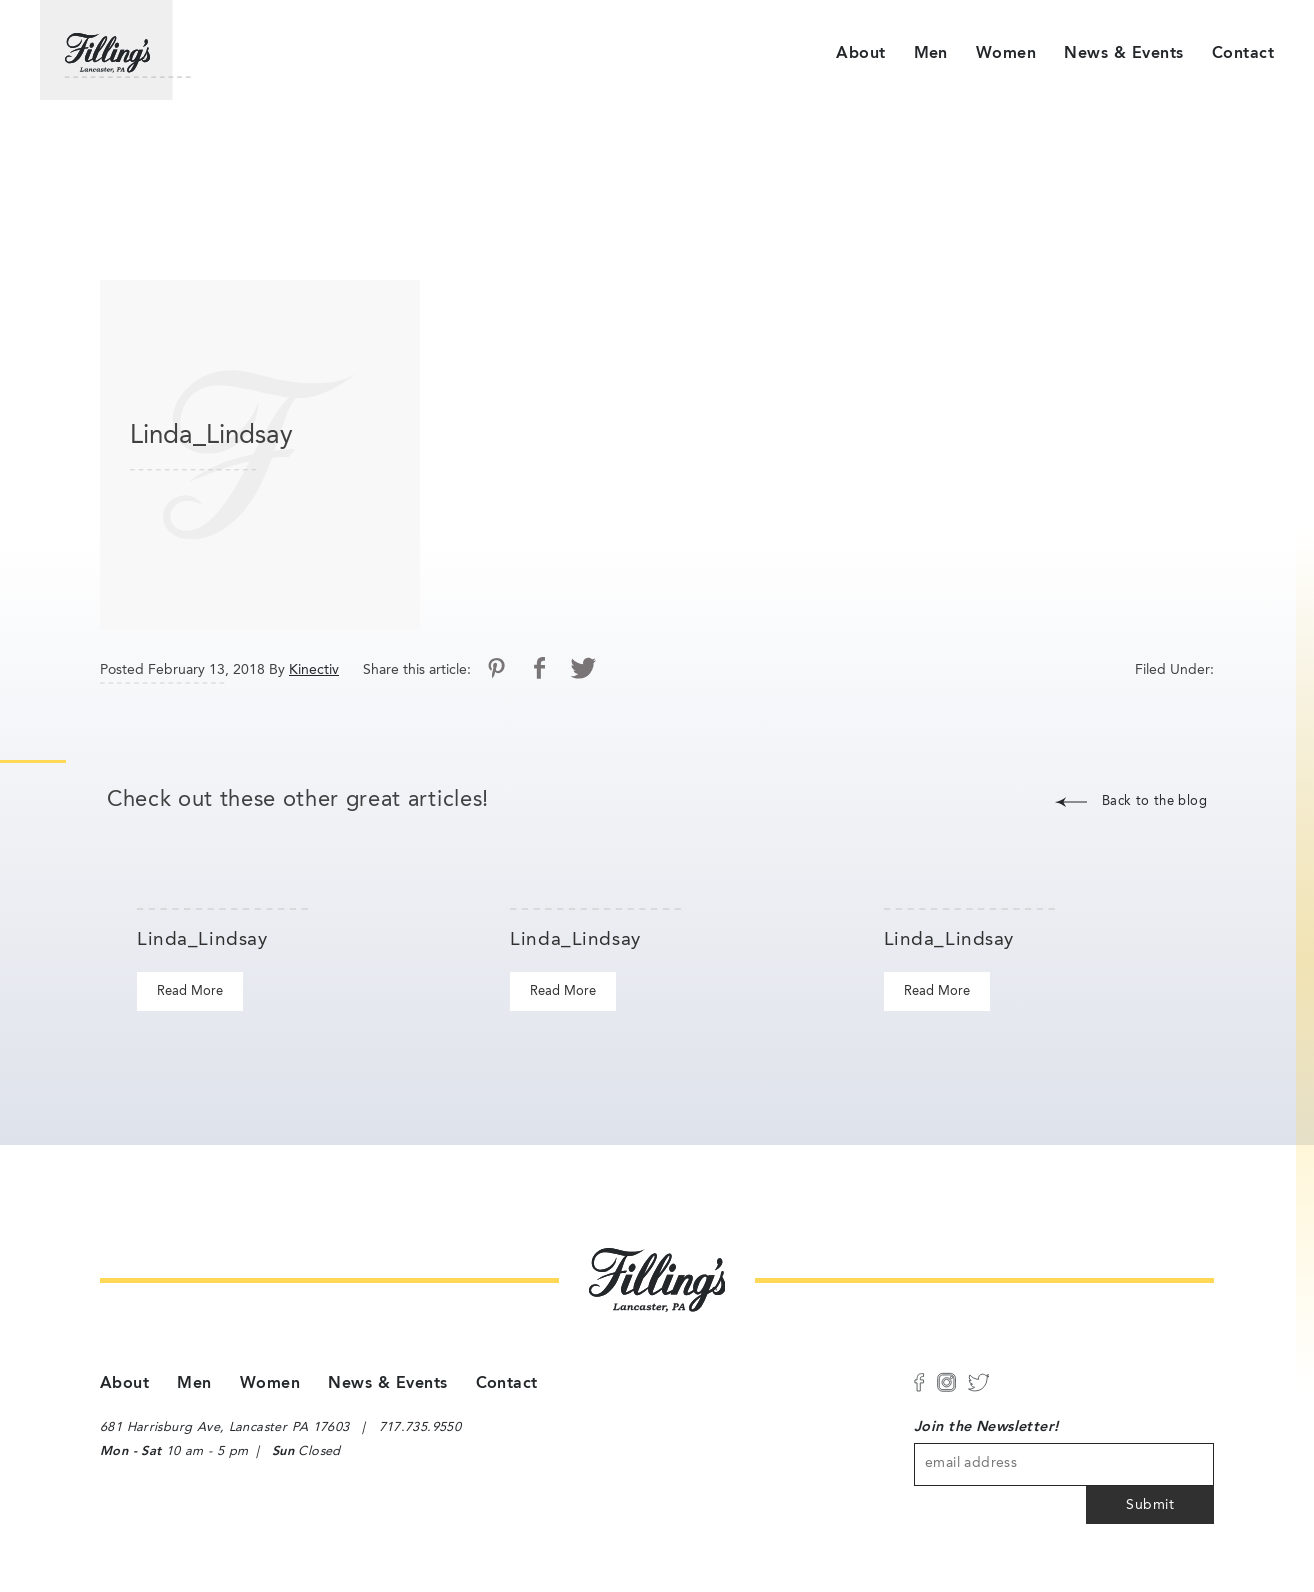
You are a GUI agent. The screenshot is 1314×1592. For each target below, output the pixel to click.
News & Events (1123, 54)
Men (931, 54)
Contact (1243, 54)
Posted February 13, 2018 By (192, 670)
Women (1006, 54)
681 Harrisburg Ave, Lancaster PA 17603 (225, 1427)
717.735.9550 (420, 1427)
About (860, 54)
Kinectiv (314, 670)
